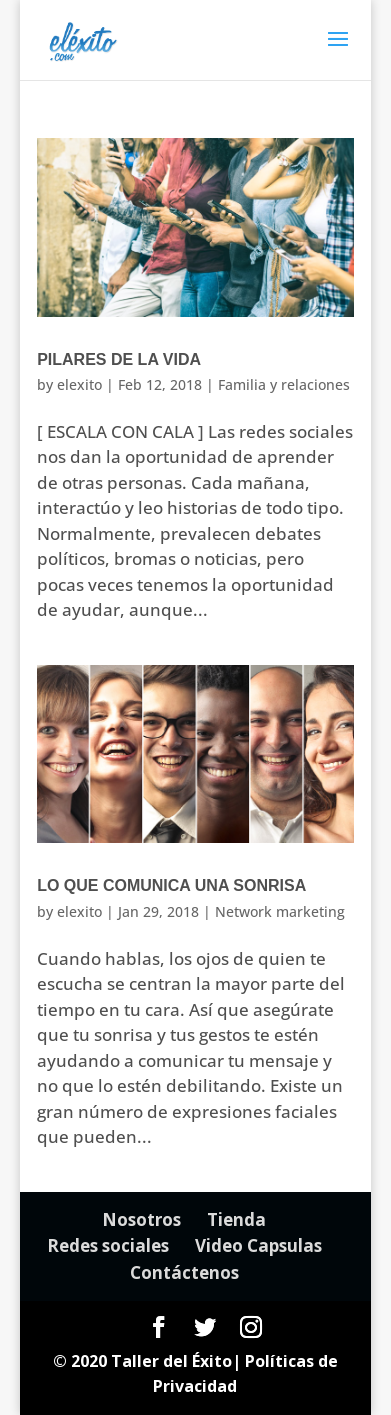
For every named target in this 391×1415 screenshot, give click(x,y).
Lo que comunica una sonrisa (171, 885)
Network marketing (280, 911)
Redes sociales (108, 1245)
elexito (79, 384)
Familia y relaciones (284, 384)
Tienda (236, 1219)
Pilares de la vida (119, 359)
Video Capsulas (258, 1245)
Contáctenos (184, 1272)
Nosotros (141, 1219)
